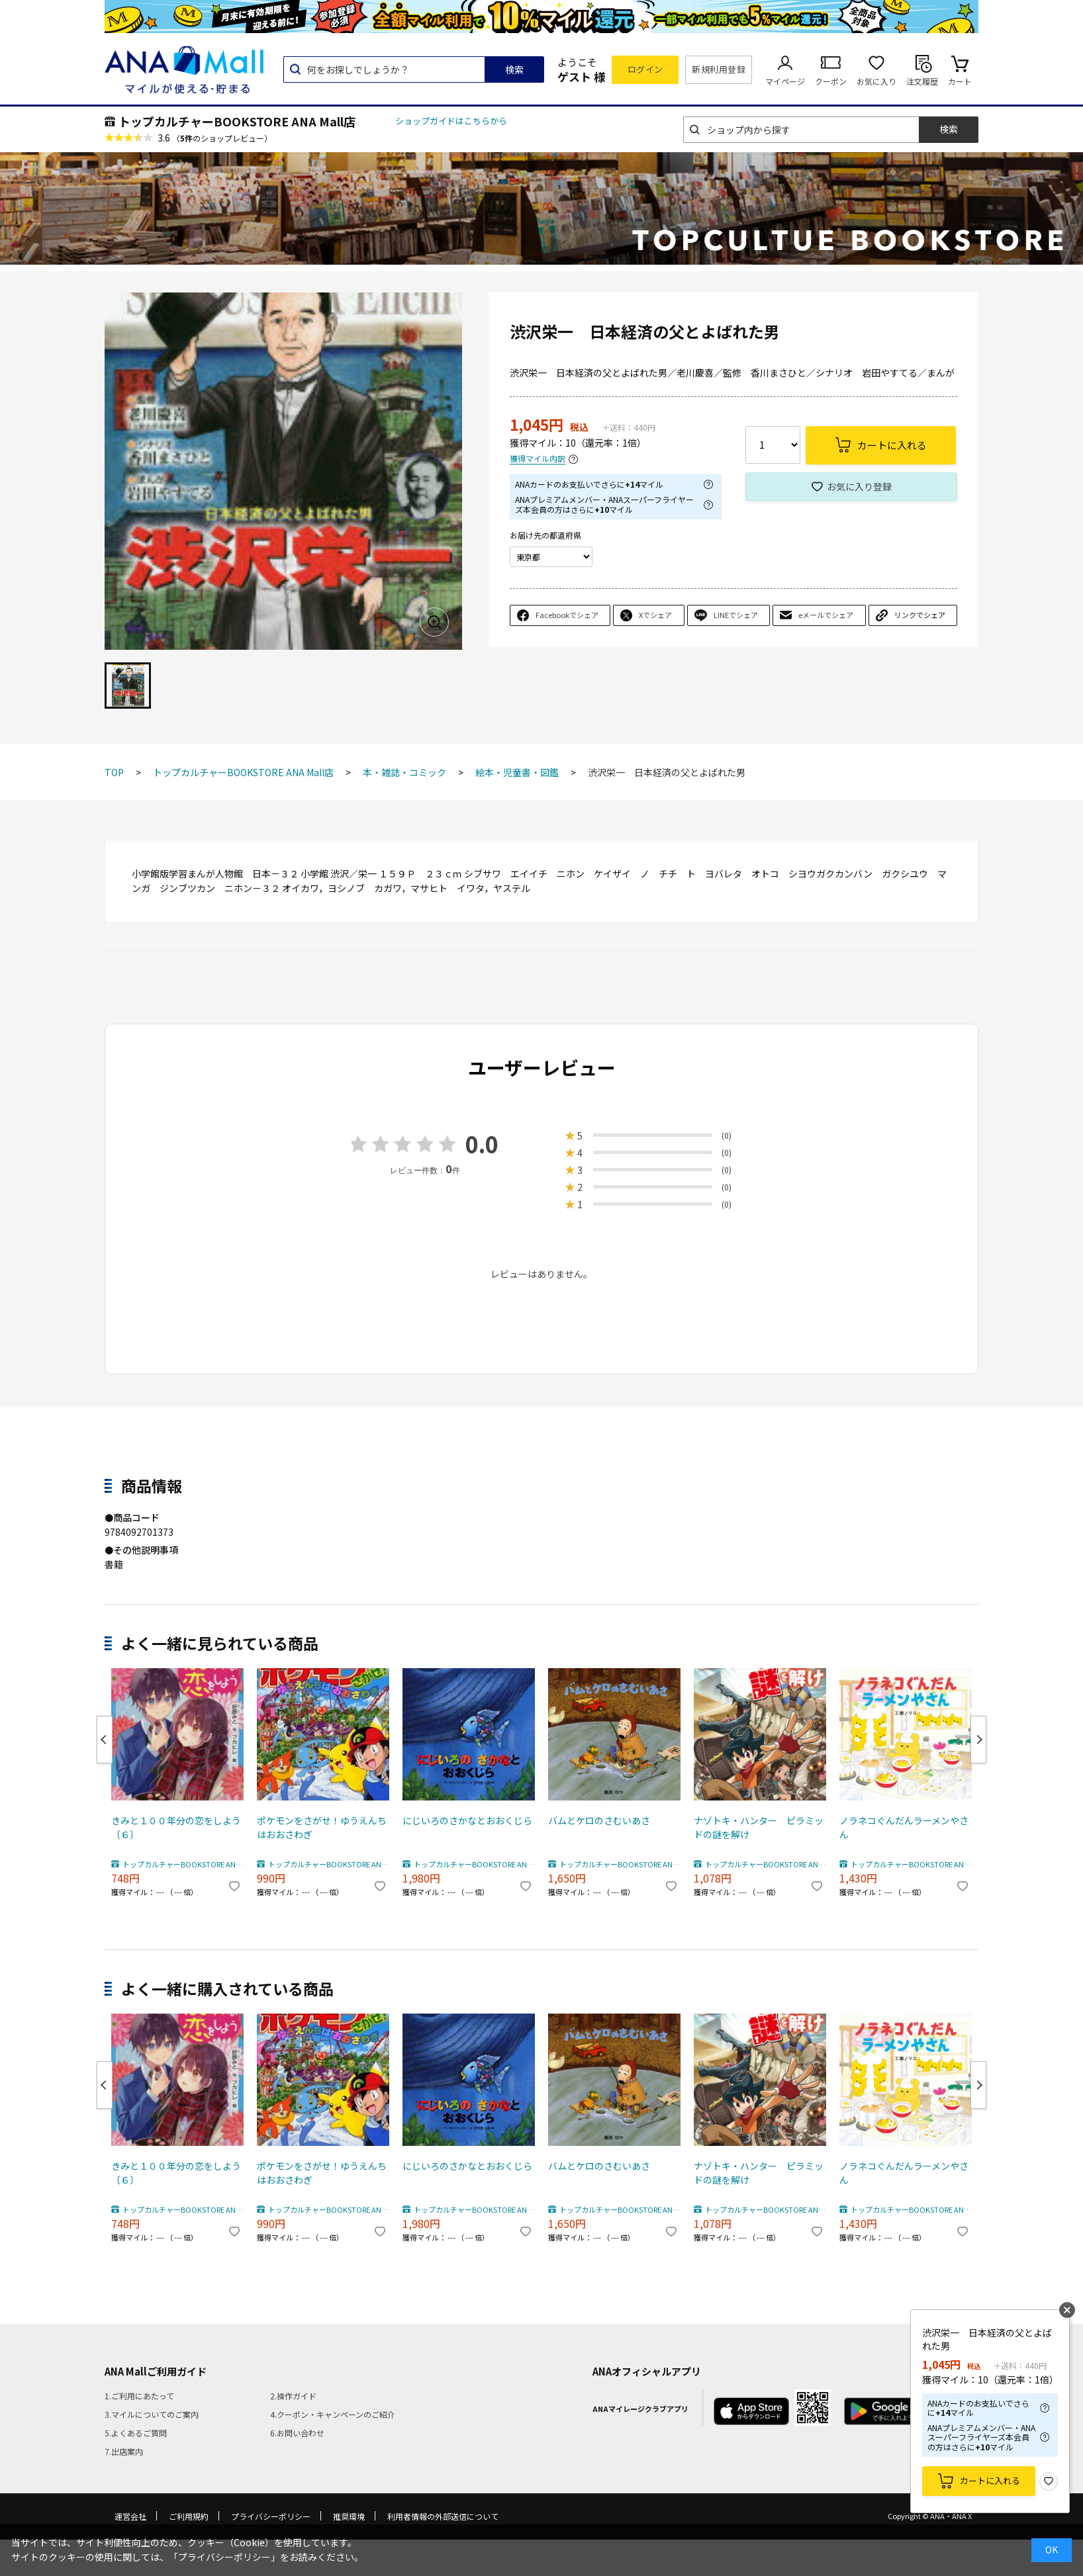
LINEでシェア (736, 614)
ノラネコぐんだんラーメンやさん (903, 1827)
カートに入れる (990, 2480)
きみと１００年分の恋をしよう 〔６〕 (177, 1827)
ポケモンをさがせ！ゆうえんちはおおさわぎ (322, 1827)
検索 (514, 69)
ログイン (645, 69)
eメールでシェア (825, 614)
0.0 (481, 1144)
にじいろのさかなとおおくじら (467, 1820)
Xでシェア (655, 614)
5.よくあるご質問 (136, 2432)
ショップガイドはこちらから (451, 120)
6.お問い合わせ (297, 2432)
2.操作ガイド (293, 2395)
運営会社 (130, 2516)
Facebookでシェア (567, 614)
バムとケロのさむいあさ (599, 1820)
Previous (105, 1739)
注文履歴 (922, 81)
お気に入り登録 (859, 486)
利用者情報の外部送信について (442, 2516)
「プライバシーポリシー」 (224, 2556)
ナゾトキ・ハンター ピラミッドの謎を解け (759, 1827)
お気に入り (876, 81)
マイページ (785, 81)
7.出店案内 (124, 2451)
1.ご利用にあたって (139, 2395)
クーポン (831, 81)
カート (960, 81)
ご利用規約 (189, 2516)
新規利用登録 (718, 69)
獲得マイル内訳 (537, 459)
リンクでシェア (919, 614)
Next (978, 1739)
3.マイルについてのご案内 (152, 2414)
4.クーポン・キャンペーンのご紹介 (332, 2414)
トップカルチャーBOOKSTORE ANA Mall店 (236, 121)
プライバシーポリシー (270, 2516)
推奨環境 (349, 2516)
